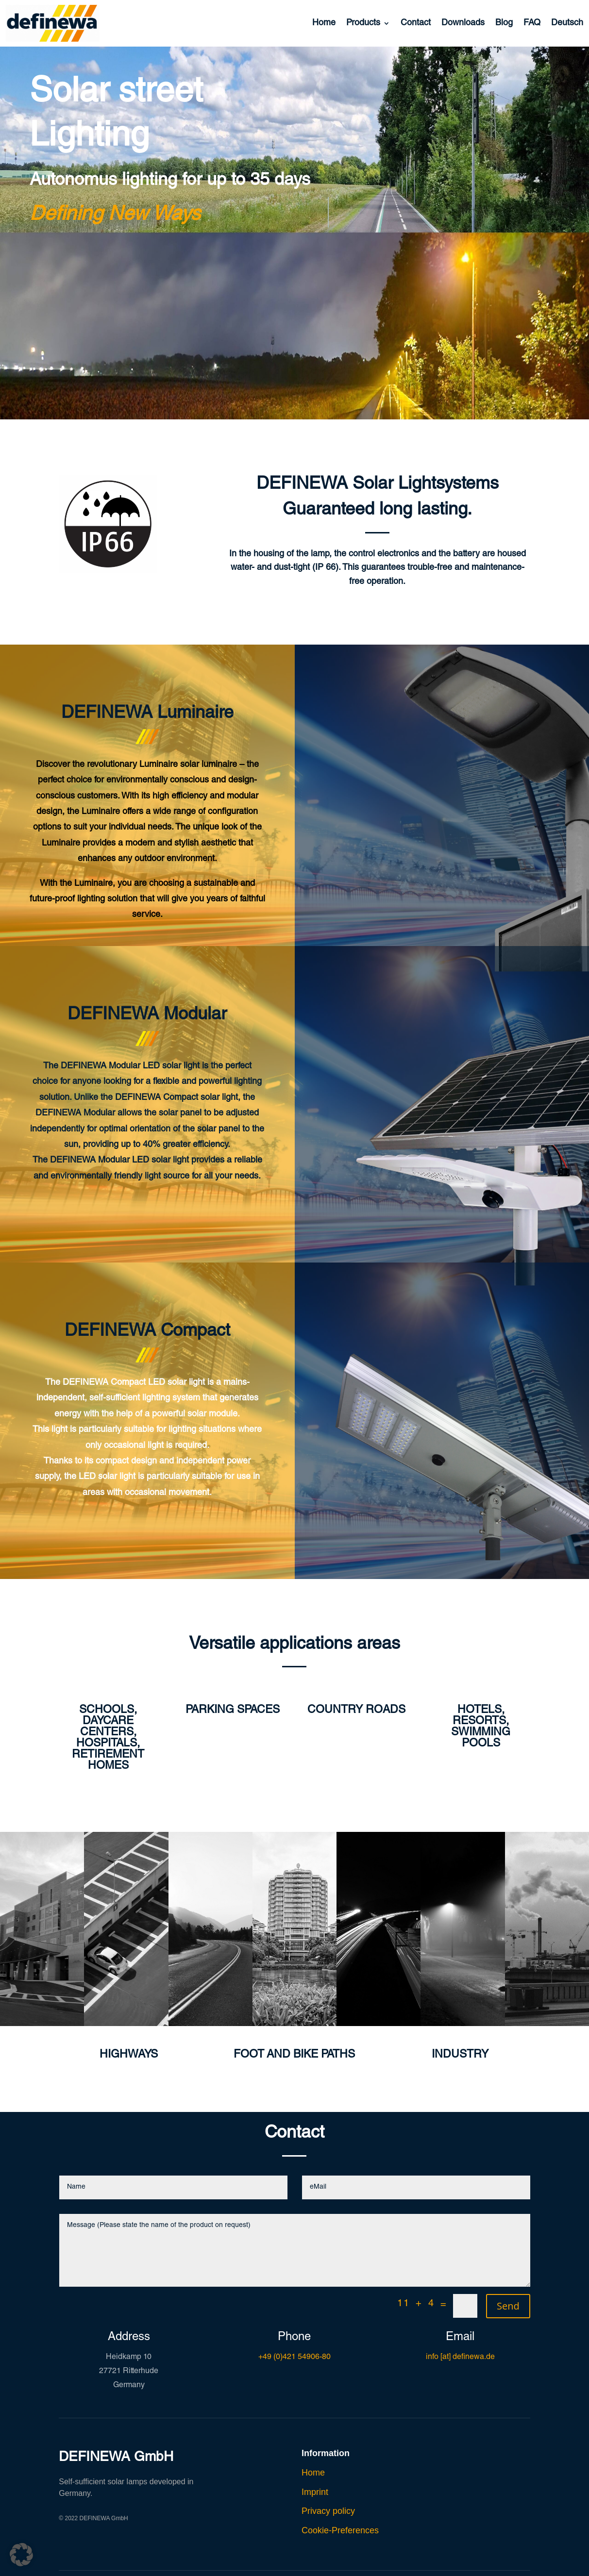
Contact (416, 23)
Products (363, 23)
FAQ (531, 23)
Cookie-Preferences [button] (340, 2530)
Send (508, 2305)
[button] (21, 2554)
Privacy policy (328, 2511)
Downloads (463, 23)
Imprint (315, 2492)
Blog (504, 23)
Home (324, 23)
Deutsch (567, 23)
